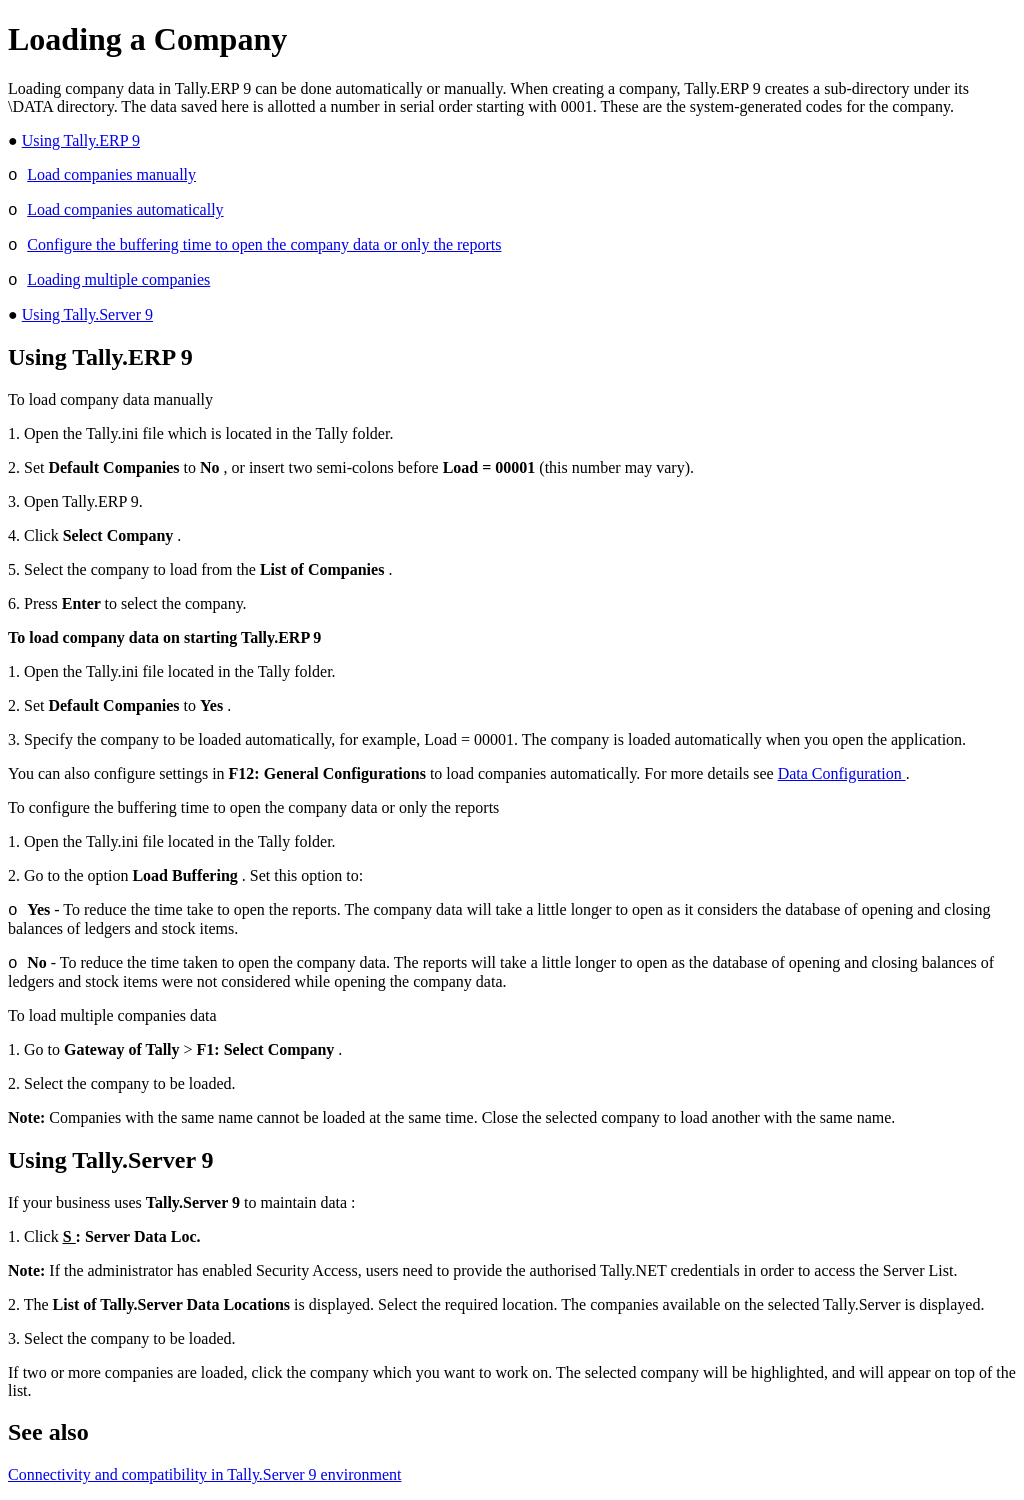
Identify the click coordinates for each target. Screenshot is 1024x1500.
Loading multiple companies (118, 279)
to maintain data (248, 1202)
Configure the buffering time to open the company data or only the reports (264, 244)
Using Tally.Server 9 (87, 314)
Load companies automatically (125, 209)
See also (48, 1432)
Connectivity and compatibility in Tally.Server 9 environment (204, 1474)
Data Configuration (842, 773)
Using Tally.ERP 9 (81, 140)
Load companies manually (111, 174)
